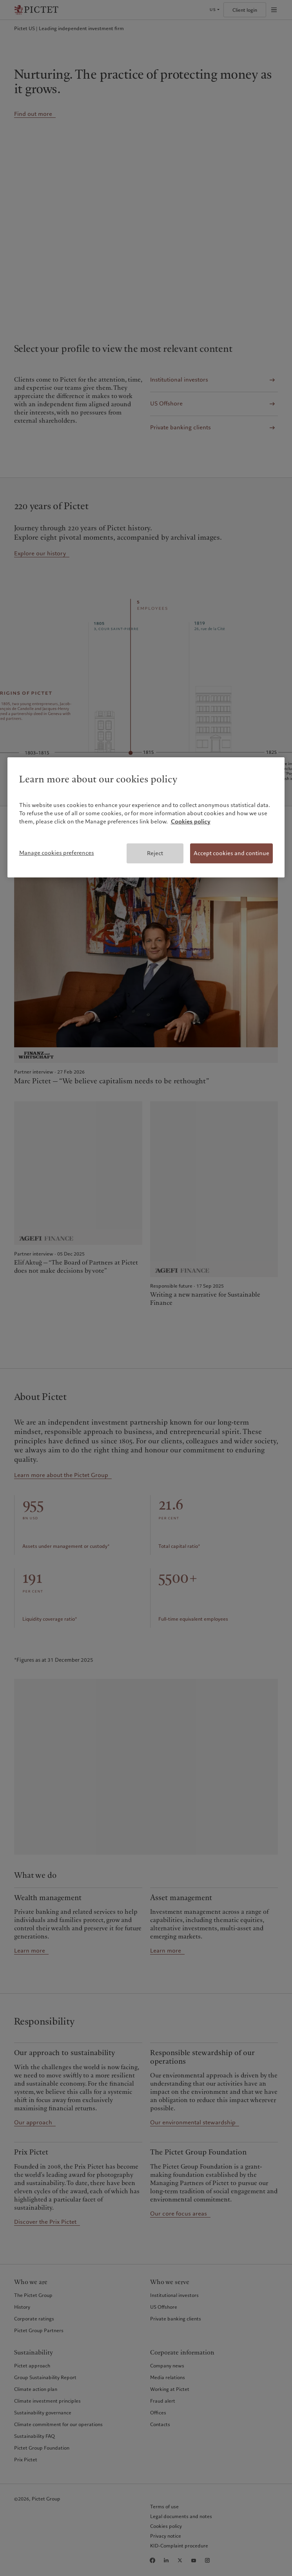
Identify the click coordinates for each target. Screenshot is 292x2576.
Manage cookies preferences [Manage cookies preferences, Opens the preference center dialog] (56, 853)
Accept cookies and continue (231, 853)
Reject (155, 853)
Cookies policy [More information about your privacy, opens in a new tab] (190, 821)
